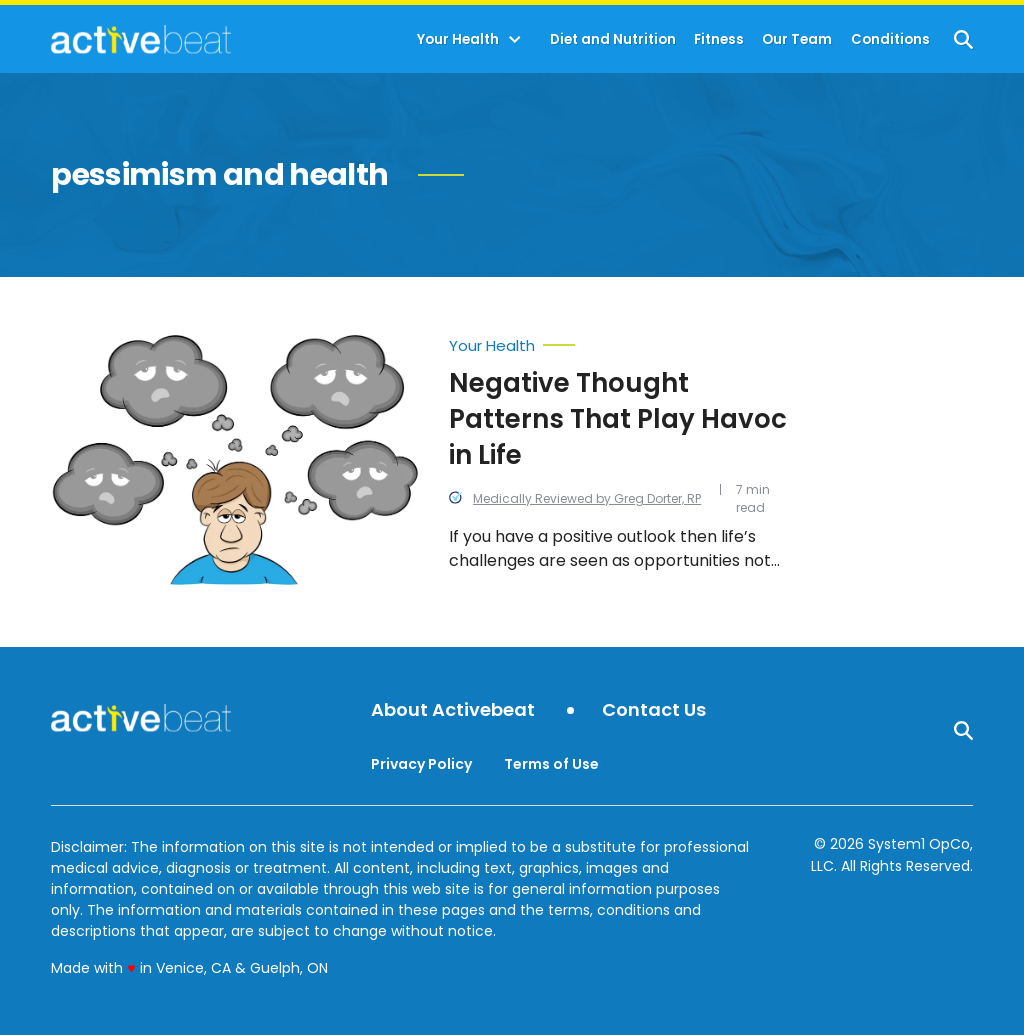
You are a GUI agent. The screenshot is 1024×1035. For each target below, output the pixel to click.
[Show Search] (963, 39)
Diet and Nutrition (613, 39)
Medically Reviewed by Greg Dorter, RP (587, 498)
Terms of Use (551, 764)
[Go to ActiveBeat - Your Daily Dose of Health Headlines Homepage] (140, 39)
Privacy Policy (421, 764)
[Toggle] (515, 40)
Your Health (458, 39)
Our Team (797, 39)
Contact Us (654, 710)
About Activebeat (453, 710)
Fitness (719, 39)
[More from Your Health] (618, 341)
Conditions (890, 39)
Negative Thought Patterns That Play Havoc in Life (618, 419)
